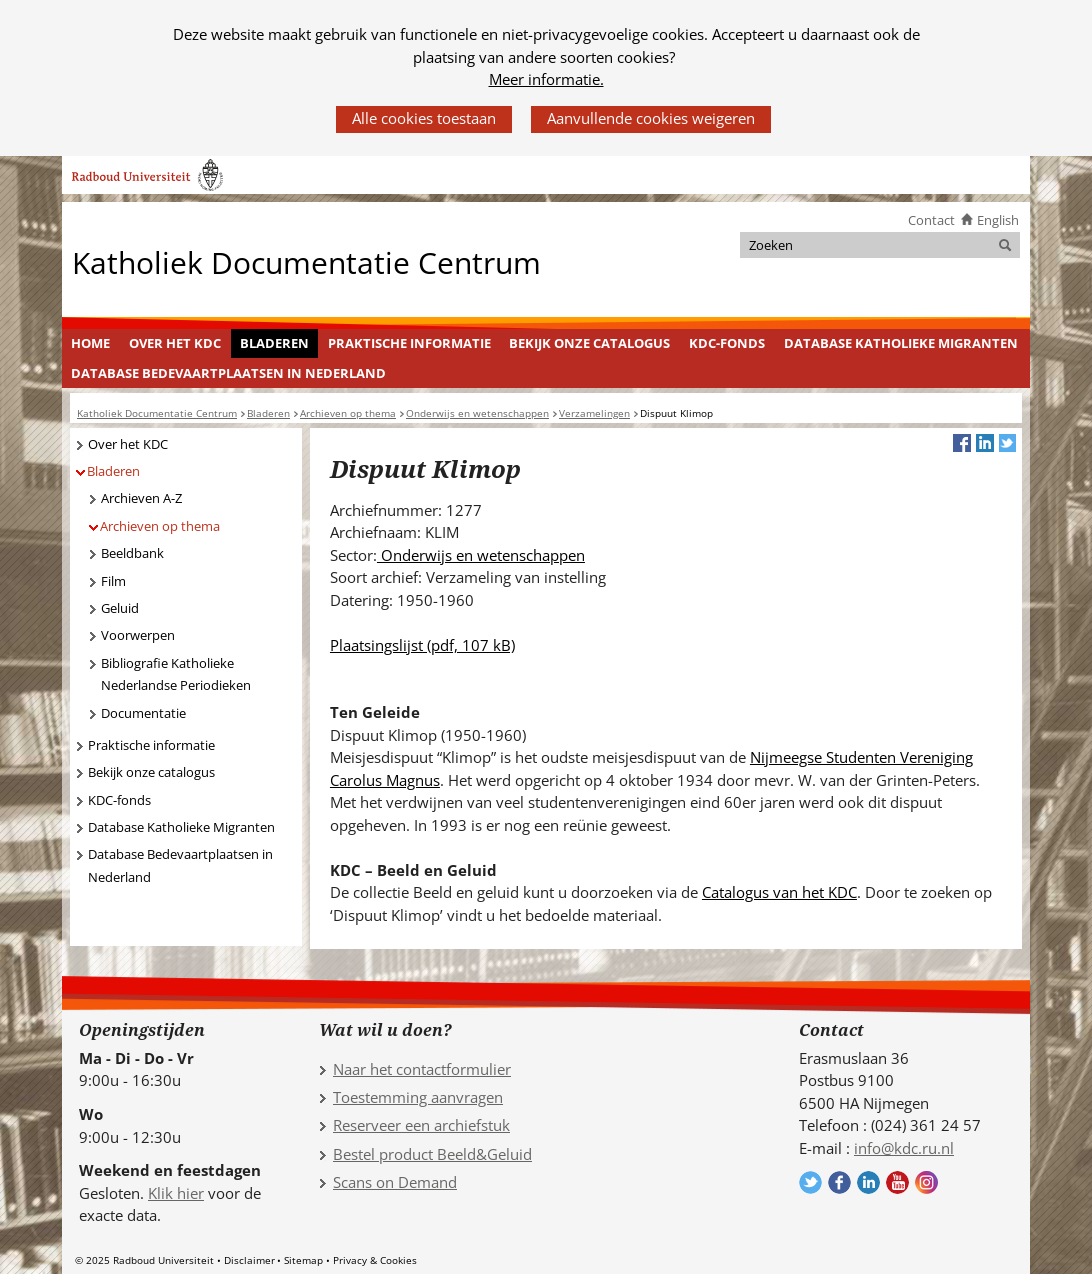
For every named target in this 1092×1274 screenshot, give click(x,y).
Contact (931, 220)
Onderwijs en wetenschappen (481, 555)
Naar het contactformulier (422, 1069)
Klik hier (176, 1193)
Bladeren (274, 343)
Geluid (120, 608)
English (998, 220)
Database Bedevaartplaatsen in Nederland (228, 373)
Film (113, 581)
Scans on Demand (395, 1182)
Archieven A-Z (141, 498)
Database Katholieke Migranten (901, 343)
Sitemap (303, 1260)
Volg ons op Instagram (926, 1182)
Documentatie (143, 713)
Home (90, 343)
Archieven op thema (160, 526)
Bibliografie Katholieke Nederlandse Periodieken (176, 674)
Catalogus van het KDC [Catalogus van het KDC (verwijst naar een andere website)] (779, 892)
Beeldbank (132, 553)
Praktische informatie (409, 343)
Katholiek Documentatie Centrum (306, 261)
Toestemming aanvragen (418, 1097)
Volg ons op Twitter (810, 1182)
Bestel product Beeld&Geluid (432, 1154)
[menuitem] (91, 344)
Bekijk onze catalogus (589, 343)
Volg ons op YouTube (897, 1182)
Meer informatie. (546, 79)
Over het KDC (175, 343)
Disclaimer (249, 1260)
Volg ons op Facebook (839, 1182)
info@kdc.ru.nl (904, 1148)
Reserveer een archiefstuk (421, 1125)
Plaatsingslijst (422, 645)
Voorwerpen (138, 635)
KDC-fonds (727, 343)
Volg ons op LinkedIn (868, 1182)
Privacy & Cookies (375, 1260)
